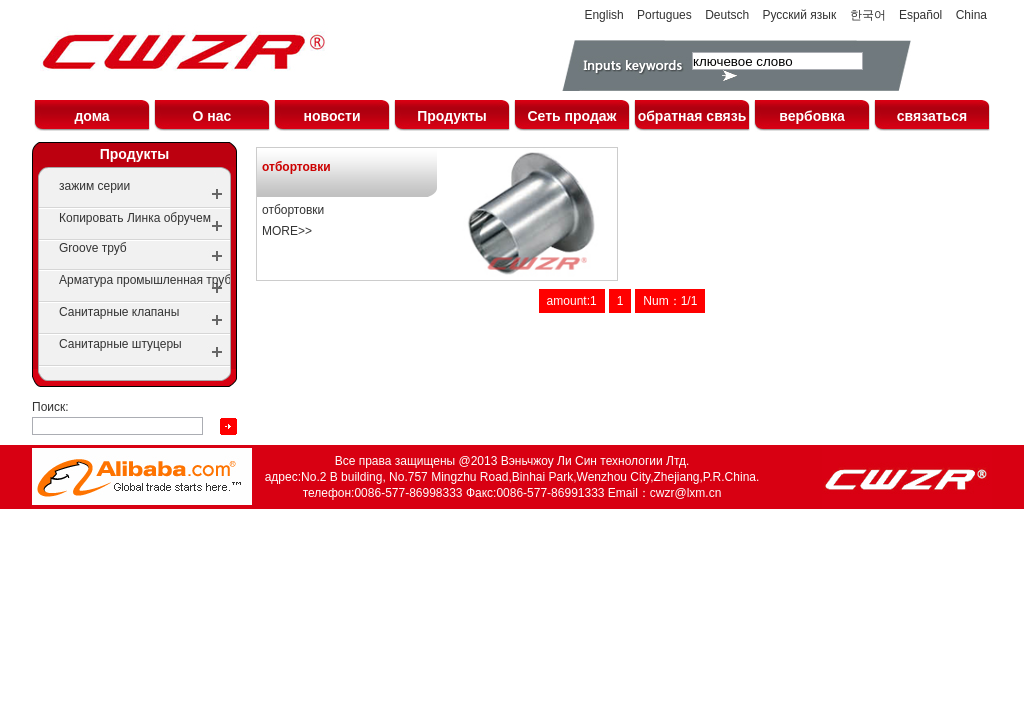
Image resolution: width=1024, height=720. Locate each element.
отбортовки (296, 167)
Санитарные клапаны (119, 312)
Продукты (452, 116)
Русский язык (800, 15)
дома (91, 116)
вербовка (811, 116)
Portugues (664, 15)
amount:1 (572, 301)
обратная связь (692, 116)
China (971, 15)
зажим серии (94, 186)
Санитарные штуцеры (120, 344)
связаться (932, 116)
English (603, 15)
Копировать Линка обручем (135, 218)
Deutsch (727, 15)
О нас (212, 116)
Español (920, 15)
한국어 (868, 15)
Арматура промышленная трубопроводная (178, 280)
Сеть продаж (571, 116)
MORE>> (287, 231)
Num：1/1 (670, 301)
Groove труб (93, 248)
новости (331, 116)
